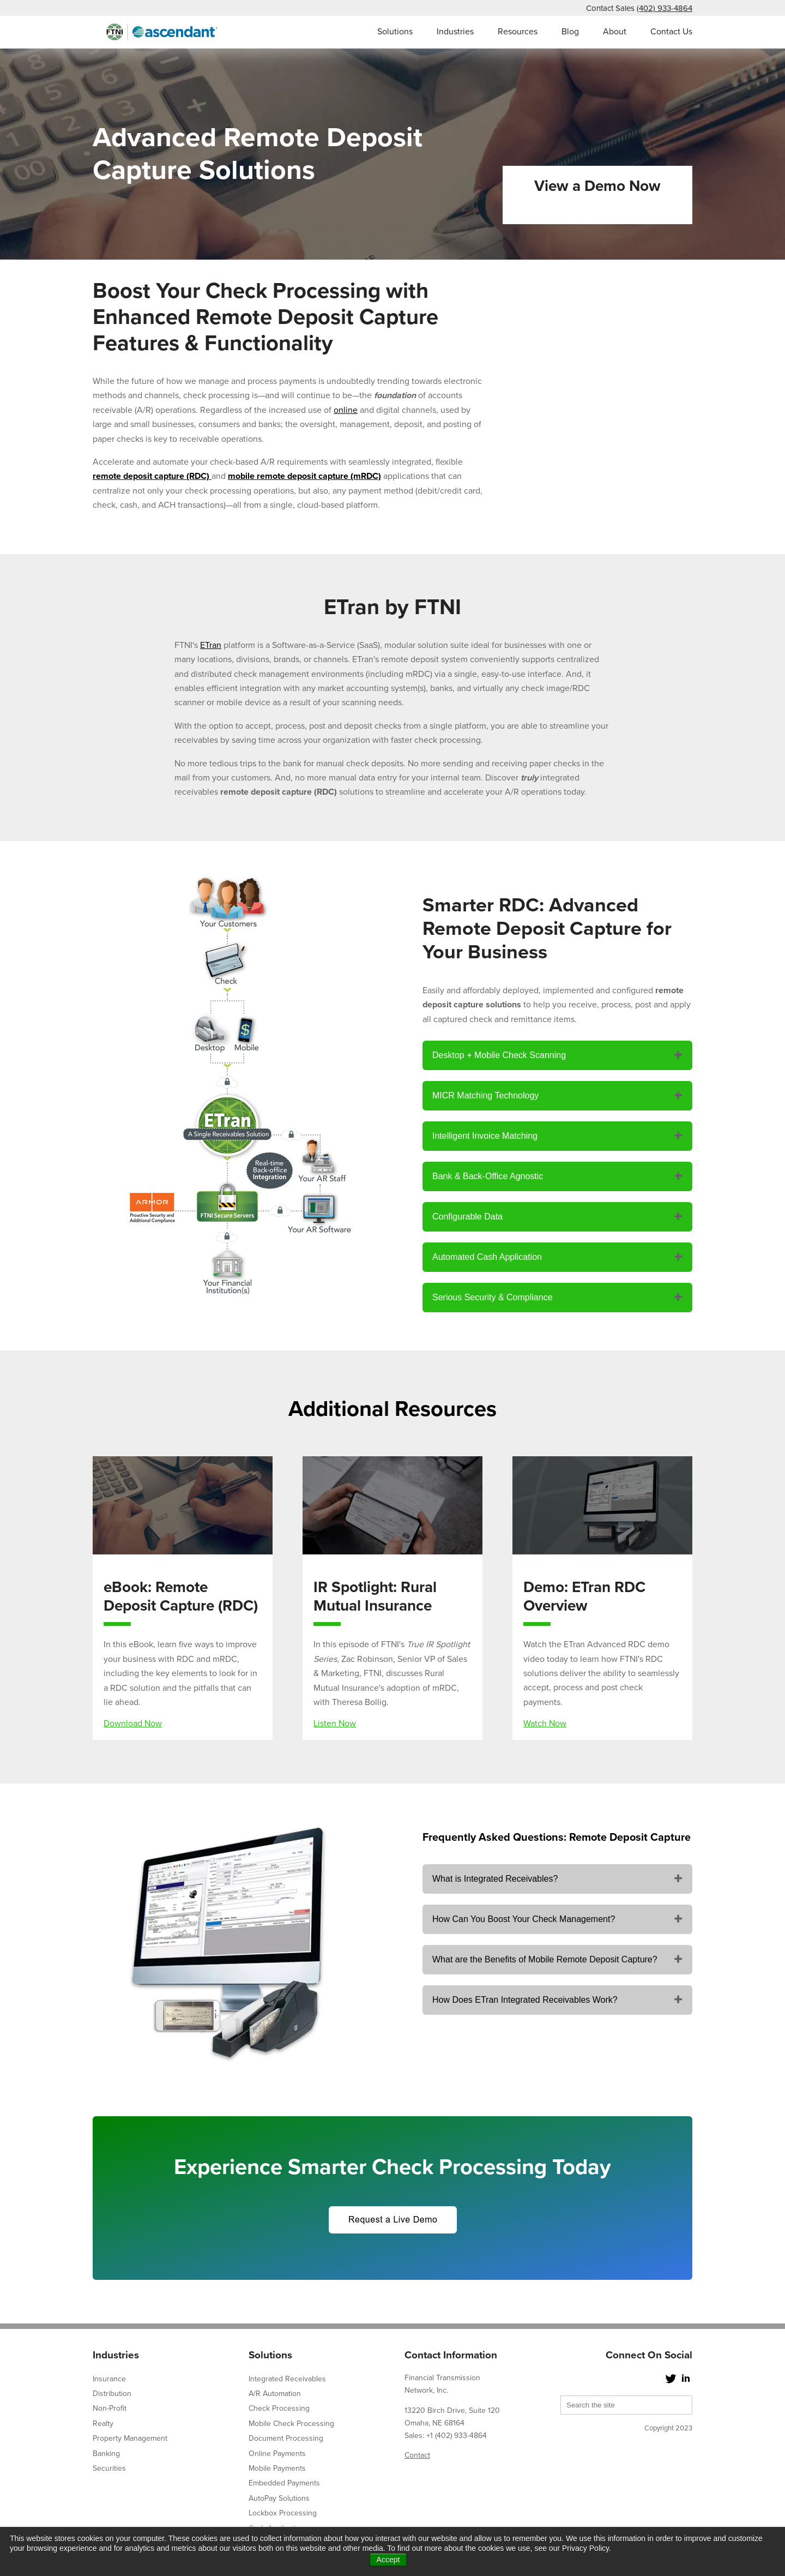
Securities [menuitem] (109, 2468)
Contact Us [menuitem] (671, 31)
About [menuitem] (614, 31)
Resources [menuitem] (518, 31)
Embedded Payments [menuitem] (284, 2483)
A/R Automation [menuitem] (275, 2393)
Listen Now (334, 1723)
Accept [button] (388, 2559)
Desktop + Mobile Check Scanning (499, 1055)
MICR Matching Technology (485, 1095)
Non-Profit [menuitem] (109, 2408)
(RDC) (198, 476)
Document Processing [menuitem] (286, 2438)
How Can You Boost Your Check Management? (523, 1919)
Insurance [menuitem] (109, 2378)
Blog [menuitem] (570, 31)
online (346, 410)
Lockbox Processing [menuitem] (283, 2513)
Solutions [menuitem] (395, 31)
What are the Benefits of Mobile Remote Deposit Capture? (544, 1959)
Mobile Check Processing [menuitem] (291, 2423)
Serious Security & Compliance (492, 1297)
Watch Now (544, 1723)
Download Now (133, 1723)
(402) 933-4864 (664, 8)
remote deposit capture (138, 476)
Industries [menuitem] (455, 31)
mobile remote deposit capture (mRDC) (304, 476)
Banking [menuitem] (106, 2453)
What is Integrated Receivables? (495, 1878)
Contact (417, 2455)
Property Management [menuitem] (130, 2438)
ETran (210, 645)
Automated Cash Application (487, 1257)
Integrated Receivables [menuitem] (287, 2378)
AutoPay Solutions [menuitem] (279, 2498)
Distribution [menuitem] (112, 2393)
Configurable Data (467, 1216)
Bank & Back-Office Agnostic (487, 1176)
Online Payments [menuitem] (277, 2453)
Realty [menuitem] (103, 2423)
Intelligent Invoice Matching (485, 1135)
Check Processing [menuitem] (279, 2408)
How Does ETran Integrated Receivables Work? (525, 1999)
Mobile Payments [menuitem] (277, 2468)
